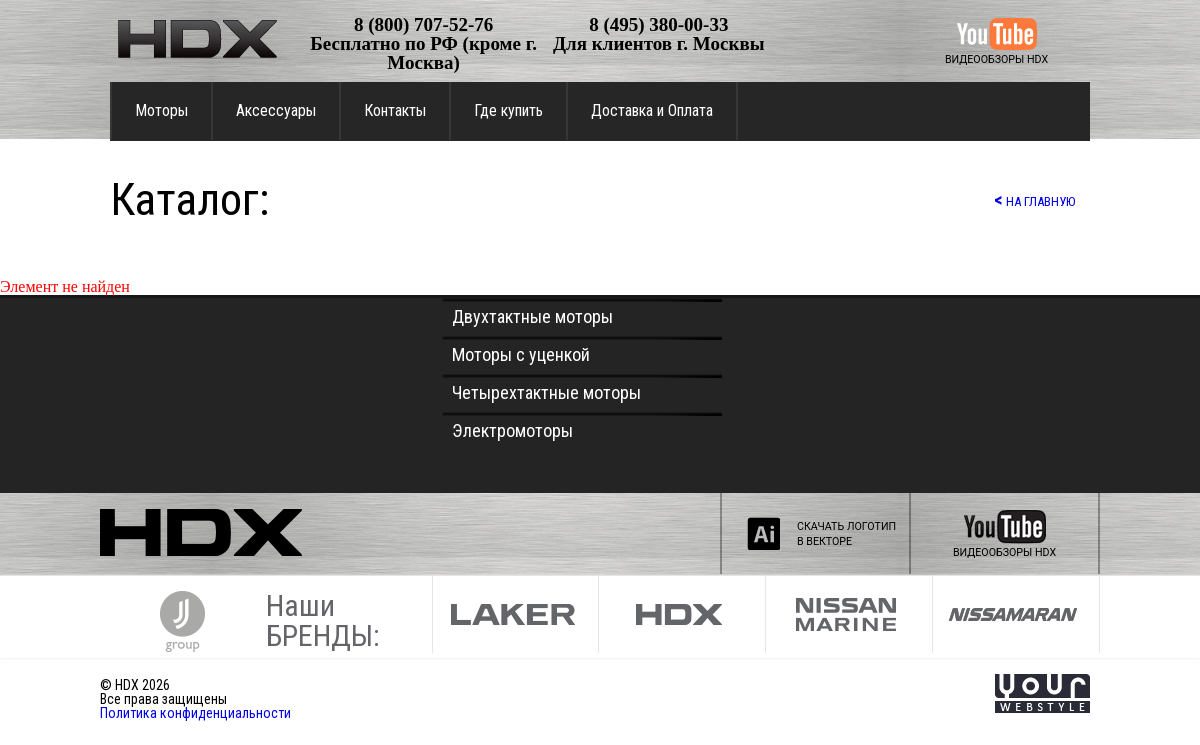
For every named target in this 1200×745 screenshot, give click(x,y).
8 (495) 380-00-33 (658, 24)
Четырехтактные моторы (546, 392)
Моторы (161, 110)
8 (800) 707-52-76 (423, 24)
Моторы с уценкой (521, 354)
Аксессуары (276, 110)
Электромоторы (512, 430)
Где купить (508, 110)
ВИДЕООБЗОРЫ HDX (996, 59)
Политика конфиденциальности (195, 713)
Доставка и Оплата (652, 110)
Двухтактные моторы (532, 316)
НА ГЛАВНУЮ (1034, 199)
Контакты (395, 110)
